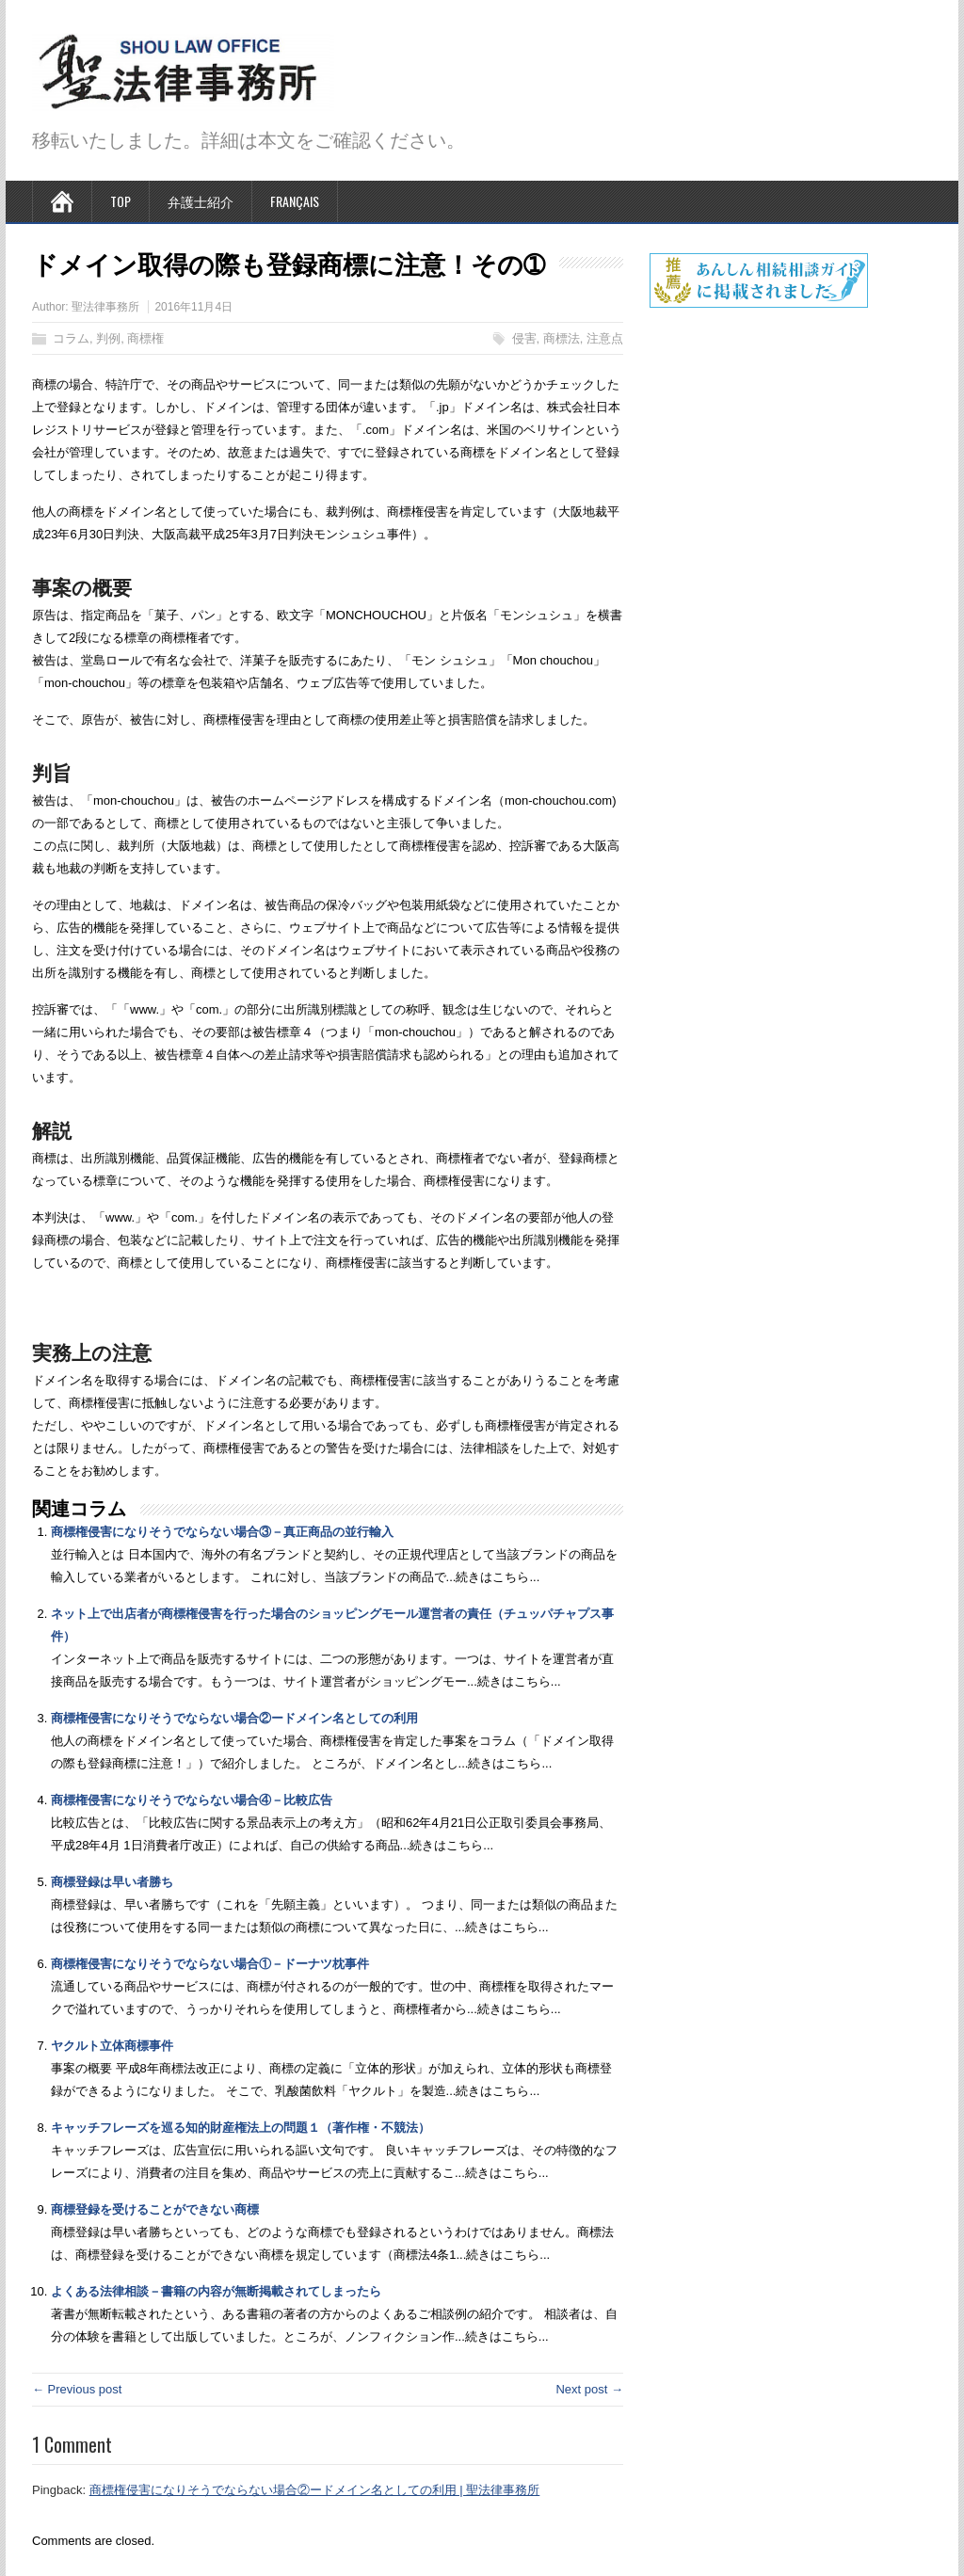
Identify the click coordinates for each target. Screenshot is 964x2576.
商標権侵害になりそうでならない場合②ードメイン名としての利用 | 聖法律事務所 (314, 2490)
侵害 (524, 338)
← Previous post (76, 2389)
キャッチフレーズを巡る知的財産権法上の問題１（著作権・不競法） (240, 2127)
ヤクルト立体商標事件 (112, 2046)
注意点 (604, 338)
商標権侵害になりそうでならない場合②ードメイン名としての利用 (234, 1718)
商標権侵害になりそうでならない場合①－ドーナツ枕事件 (210, 1964)
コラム (71, 338)
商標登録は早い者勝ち (112, 1882)
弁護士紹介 (200, 201)
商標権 (145, 338)
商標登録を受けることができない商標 (155, 2209)
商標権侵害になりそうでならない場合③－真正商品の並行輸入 (222, 1532)
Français (294, 201)
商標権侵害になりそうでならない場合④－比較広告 (191, 1800)
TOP (120, 201)
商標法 (561, 338)
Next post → (589, 2389)
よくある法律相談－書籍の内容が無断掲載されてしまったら (216, 2291)
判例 (108, 338)
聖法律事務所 (105, 306)
